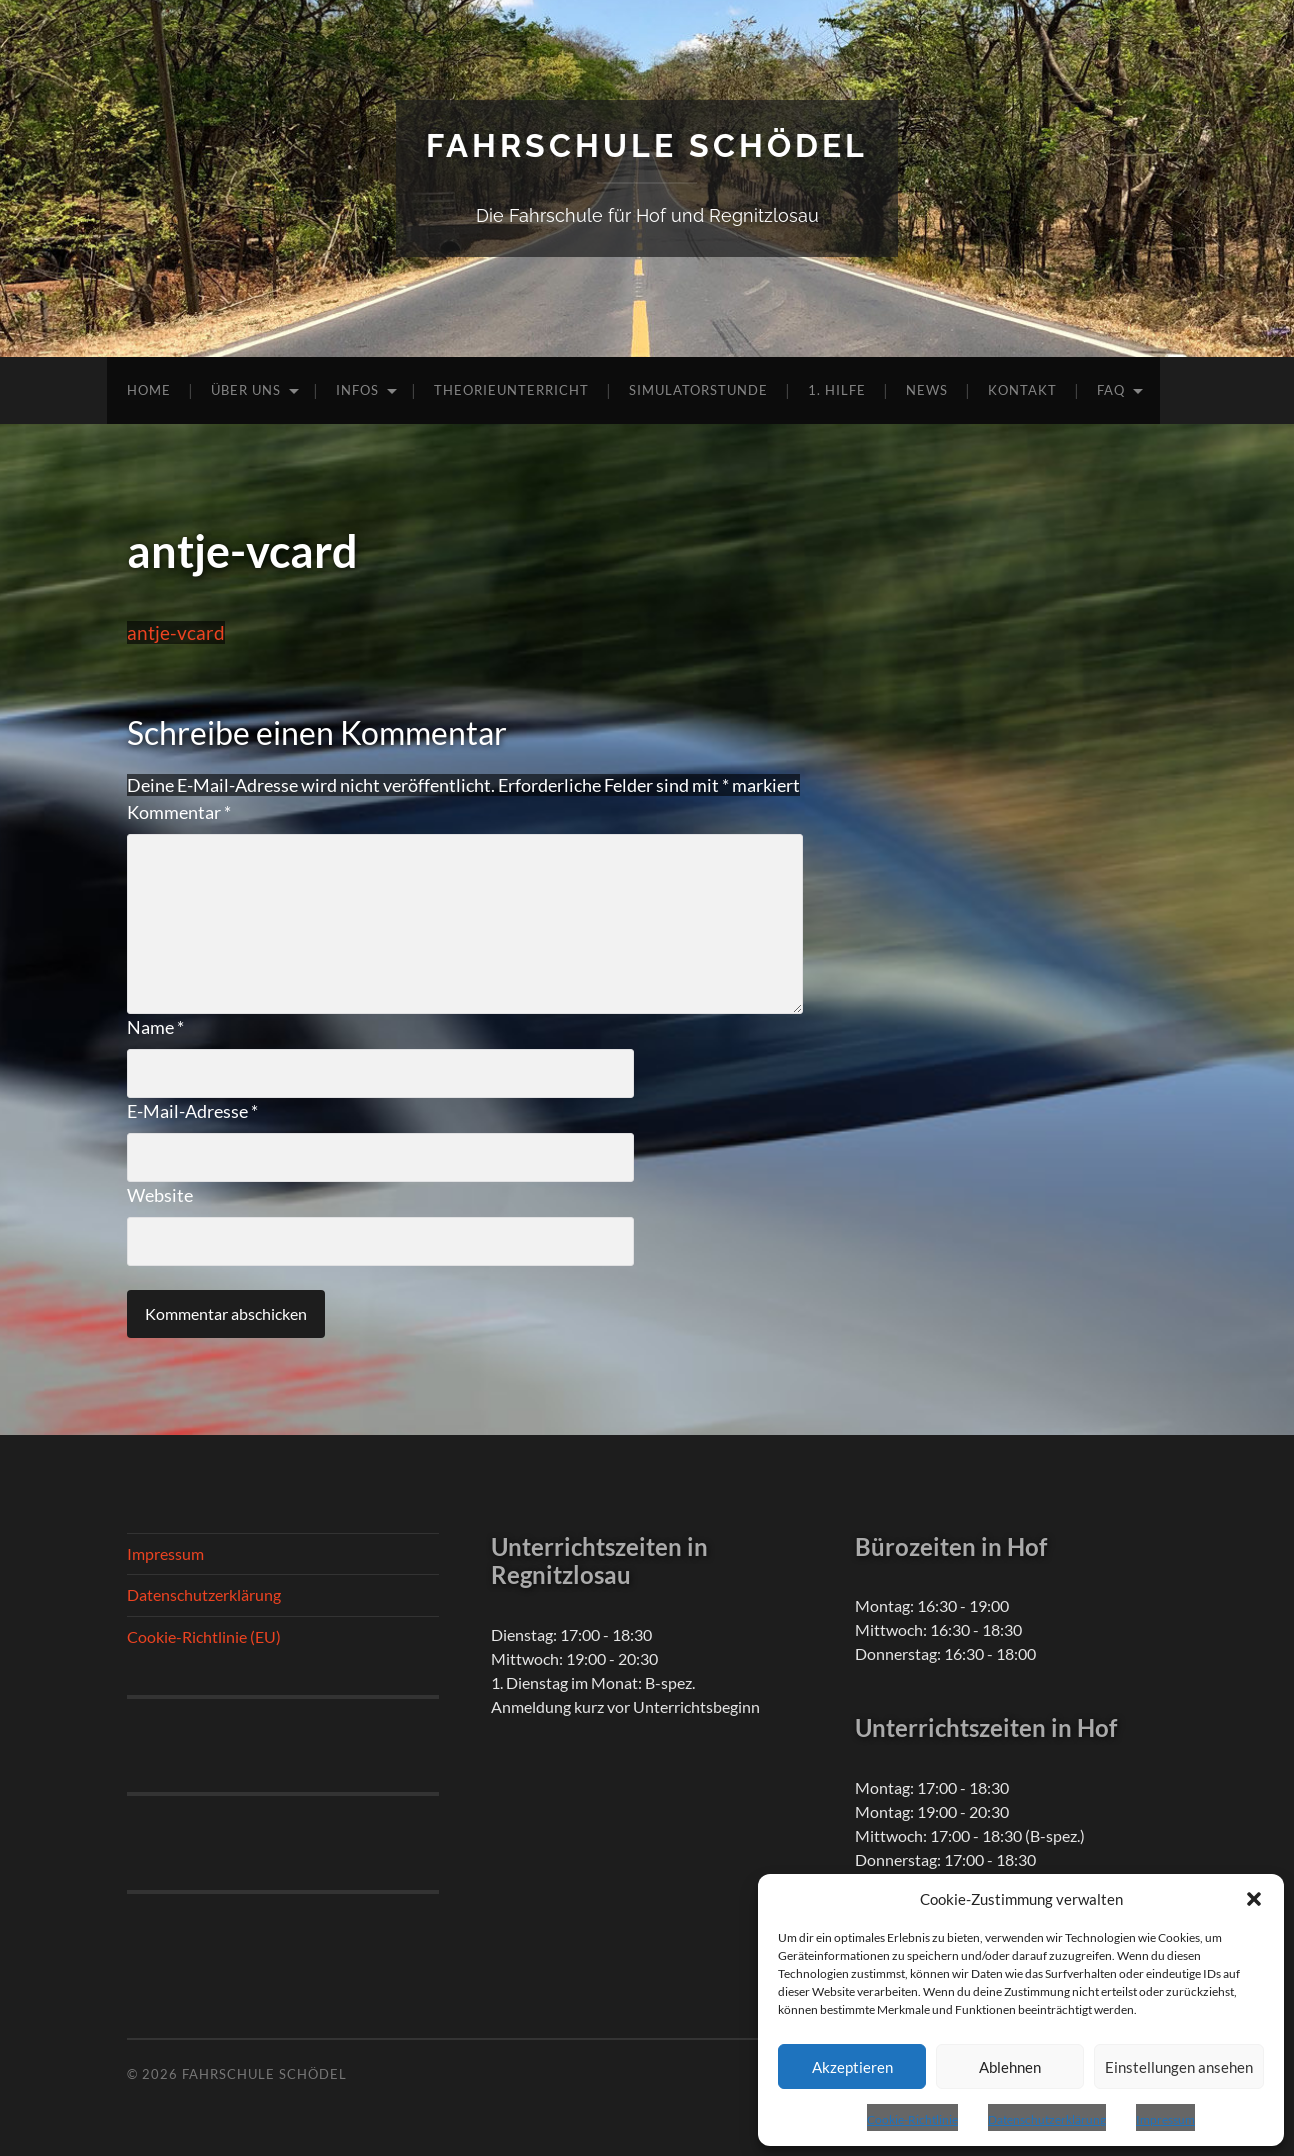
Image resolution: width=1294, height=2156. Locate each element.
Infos (357, 390)
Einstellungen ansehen (1179, 2067)
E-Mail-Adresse (192, 1111)
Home (149, 390)
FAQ (1111, 390)
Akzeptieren (852, 2067)
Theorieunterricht (511, 390)
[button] (1254, 1899)
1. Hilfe (837, 390)
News (927, 390)
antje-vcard (176, 632)
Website (160, 1195)
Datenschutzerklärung (1047, 2119)
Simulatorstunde (698, 390)
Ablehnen (1010, 2067)
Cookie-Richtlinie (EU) (204, 1636)
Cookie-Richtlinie (912, 2119)
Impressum (1165, 2119)
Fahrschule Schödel (647, 145)
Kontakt (1022, 390)
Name (155, 1027)
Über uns (246, 390)
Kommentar (179, 812)
